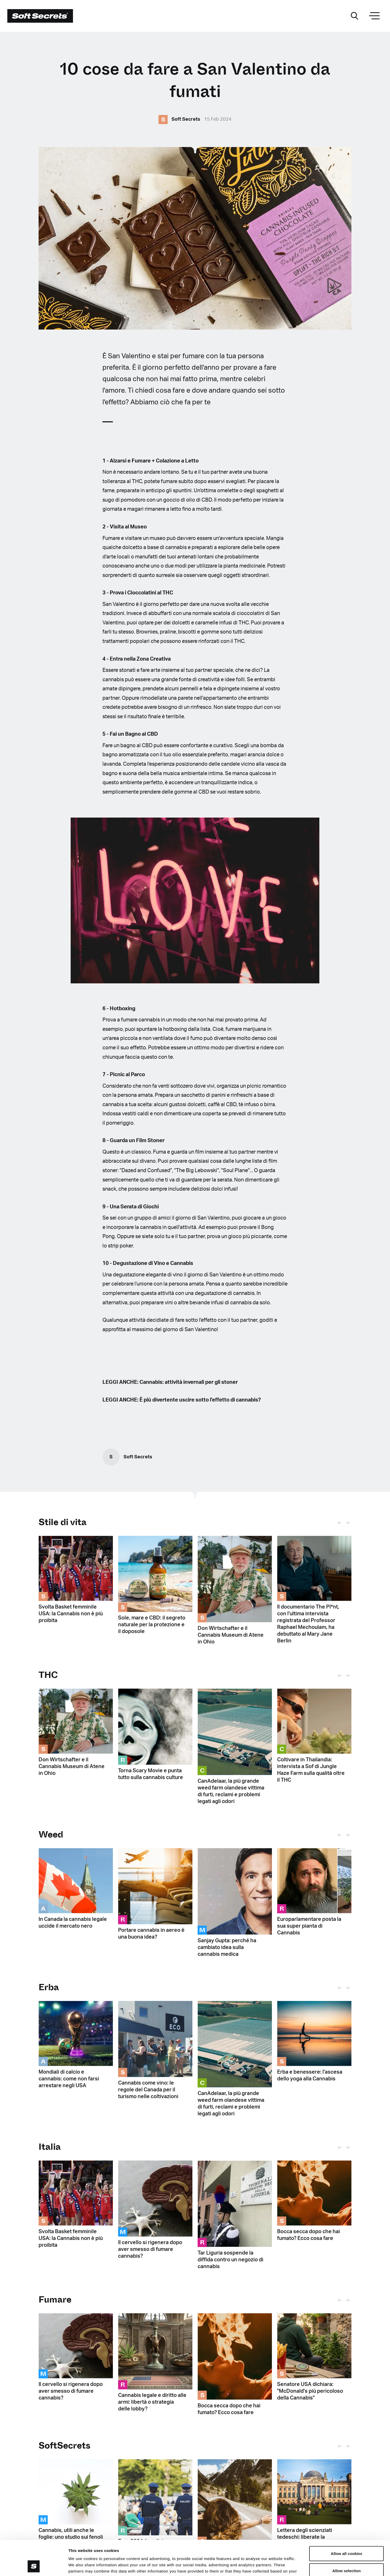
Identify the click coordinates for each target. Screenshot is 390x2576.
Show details (273, 2565)
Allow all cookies (346, 2520)
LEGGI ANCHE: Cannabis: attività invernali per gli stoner (170, 1382)
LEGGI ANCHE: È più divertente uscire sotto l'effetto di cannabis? (181, 1400)
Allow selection (346, 2538)
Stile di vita (63, 1522)
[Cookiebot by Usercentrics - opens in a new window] (34, 2566)
